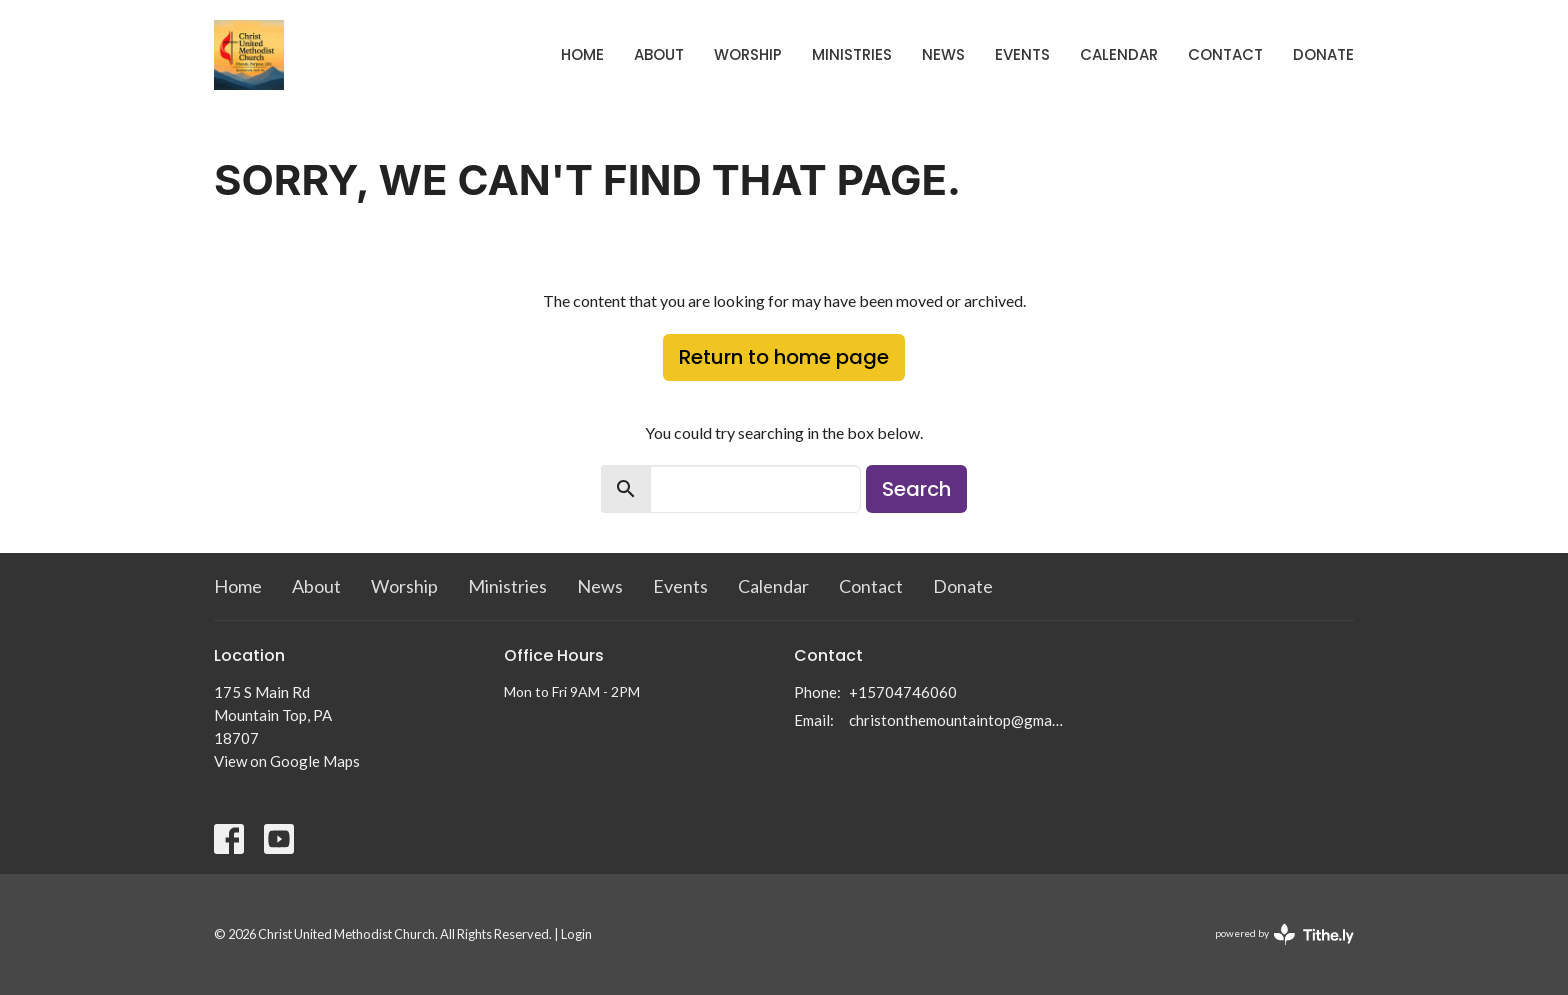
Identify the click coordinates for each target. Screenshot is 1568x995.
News (943, 54)
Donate (1323, 54)
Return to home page (784, 357)
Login (576, 934)
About (659, 54)
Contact (1225, 54)
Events (1022, 54)
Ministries (852, 54)
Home (582, 54)
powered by (1284, 934)
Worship (748, 54)
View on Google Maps (287, 761)
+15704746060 (903, 692)
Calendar (1119, 54)
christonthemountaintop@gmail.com (956, 720)
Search (916, 489)
